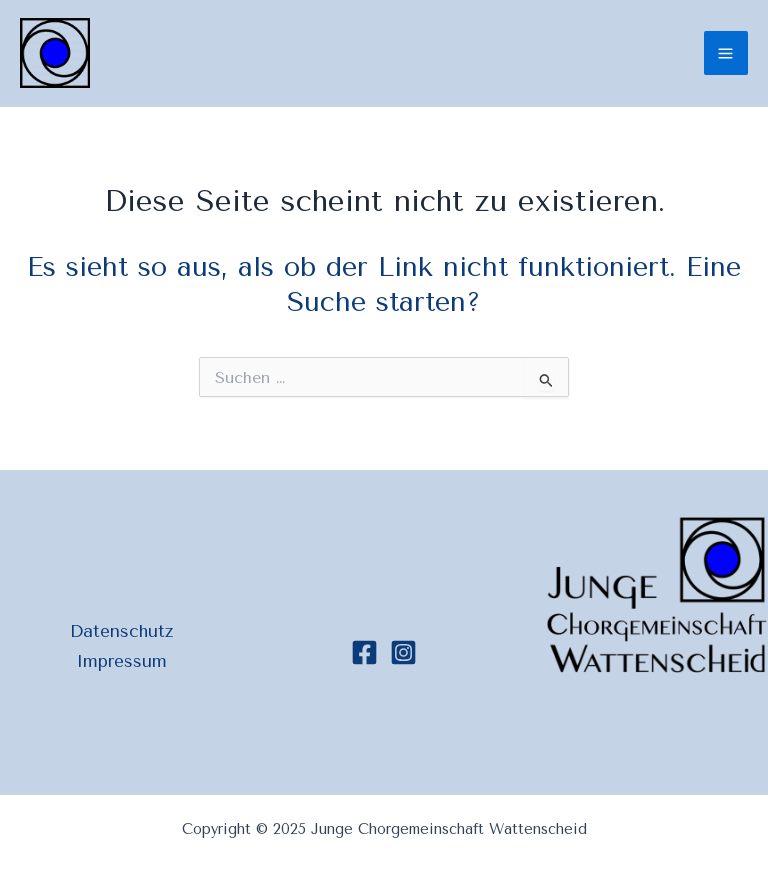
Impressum (121, 661)
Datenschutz (121, 631)
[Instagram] (403, 652)
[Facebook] (364, 652)
